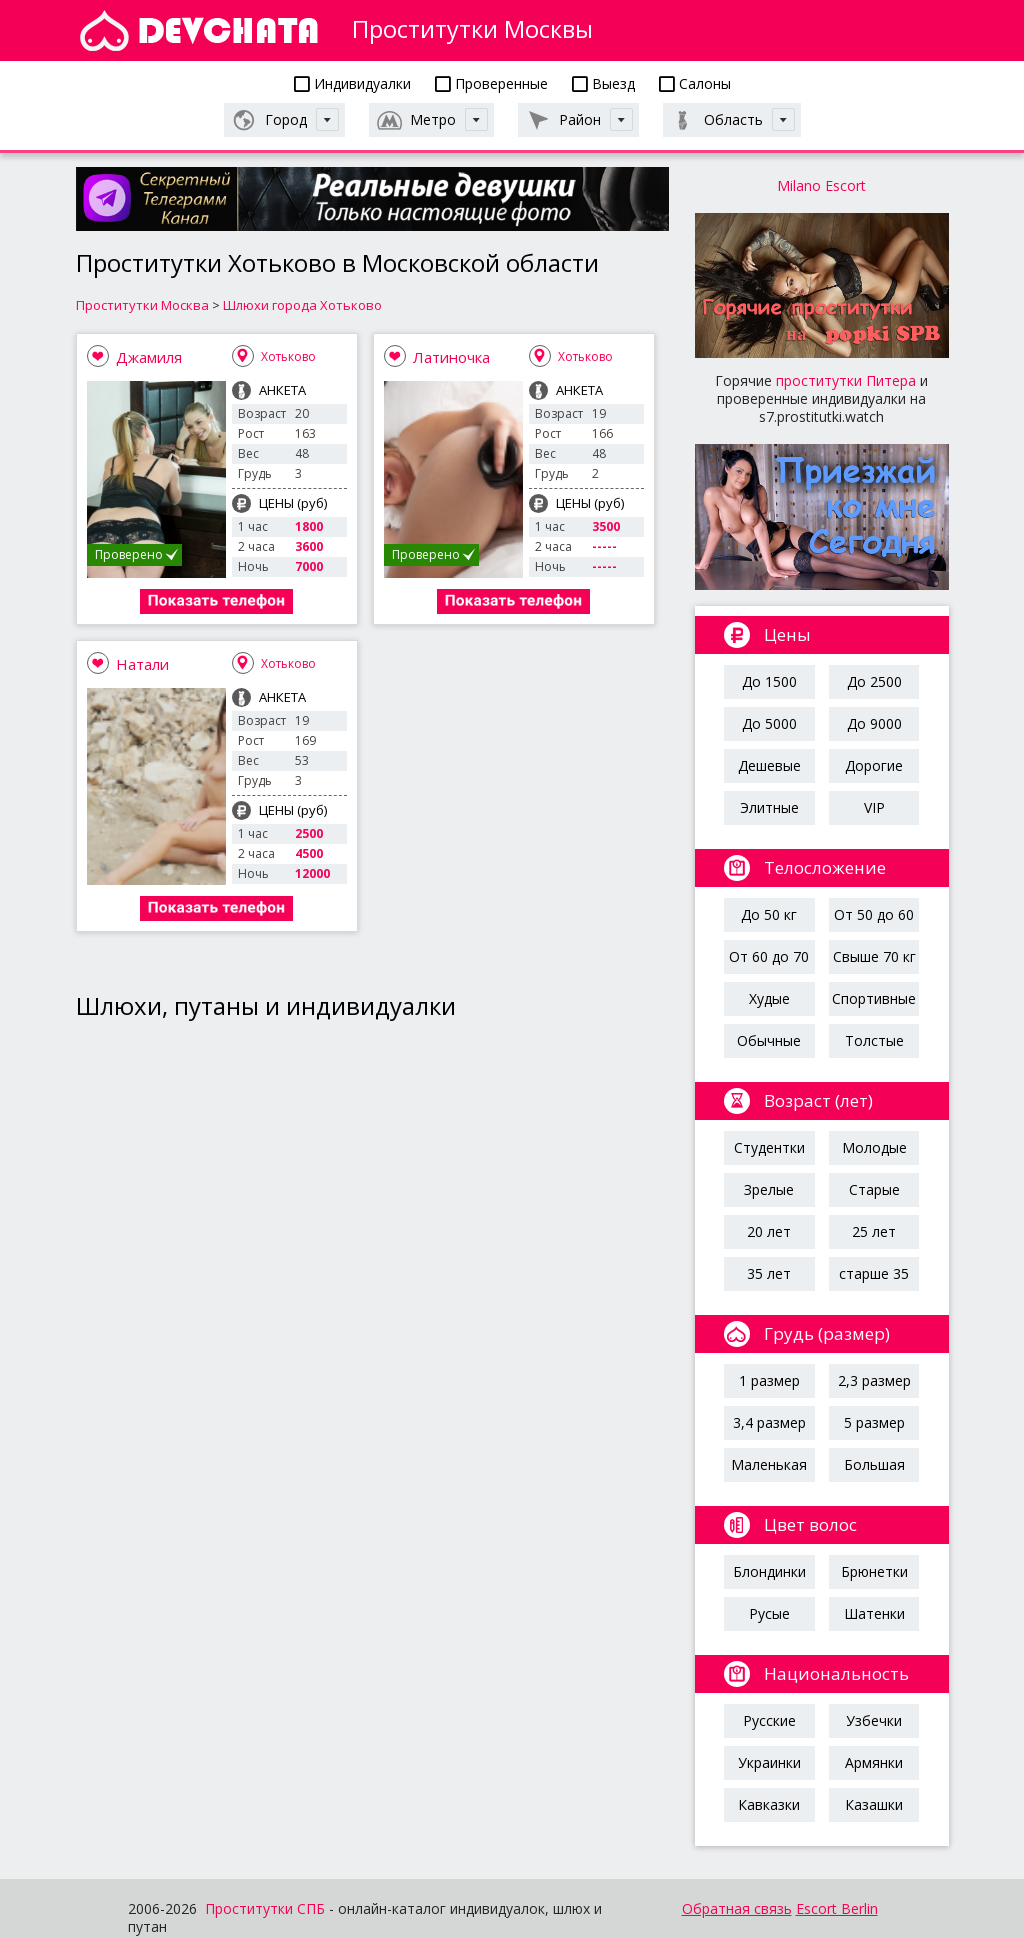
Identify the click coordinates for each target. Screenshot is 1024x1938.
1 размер (769, 1380)
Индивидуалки (352, 83)
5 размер (874, 1422)
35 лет (769, 1273)
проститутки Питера (846, 380)
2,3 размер (874, 1380)
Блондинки (769, 1571)
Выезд (603, 83)
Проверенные (491, 83)
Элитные (769, 807)
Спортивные (874, 998)
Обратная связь (737, 1908)
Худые (769, 998)
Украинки (769, 1762)
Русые (769, 1613)
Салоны (695, 83)
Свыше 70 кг (874, 956)
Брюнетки (874, 1571)
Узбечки (874, 1720)
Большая (874, 1464)
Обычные (769, 1040)
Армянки (874, 1762)
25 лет (874, 1231)
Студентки (769, 1147)
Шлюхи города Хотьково (302, 305)
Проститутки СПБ (265, 1908)
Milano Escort (821, 185)
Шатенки (874, 1613)
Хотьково (288, 356)
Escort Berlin (837, 1908)
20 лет (769, 1231)
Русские (769, 1720)
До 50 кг (769, 914)
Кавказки (769, 1804)
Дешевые (769, 765)
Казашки (874, 1804)
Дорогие (874, 765)
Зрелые (769, 1189)
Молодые (874, 1147)
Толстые (874, 1040)
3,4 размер (769, 1422)
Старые (874, 1189)
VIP (874, 807)
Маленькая (769, 1464)
